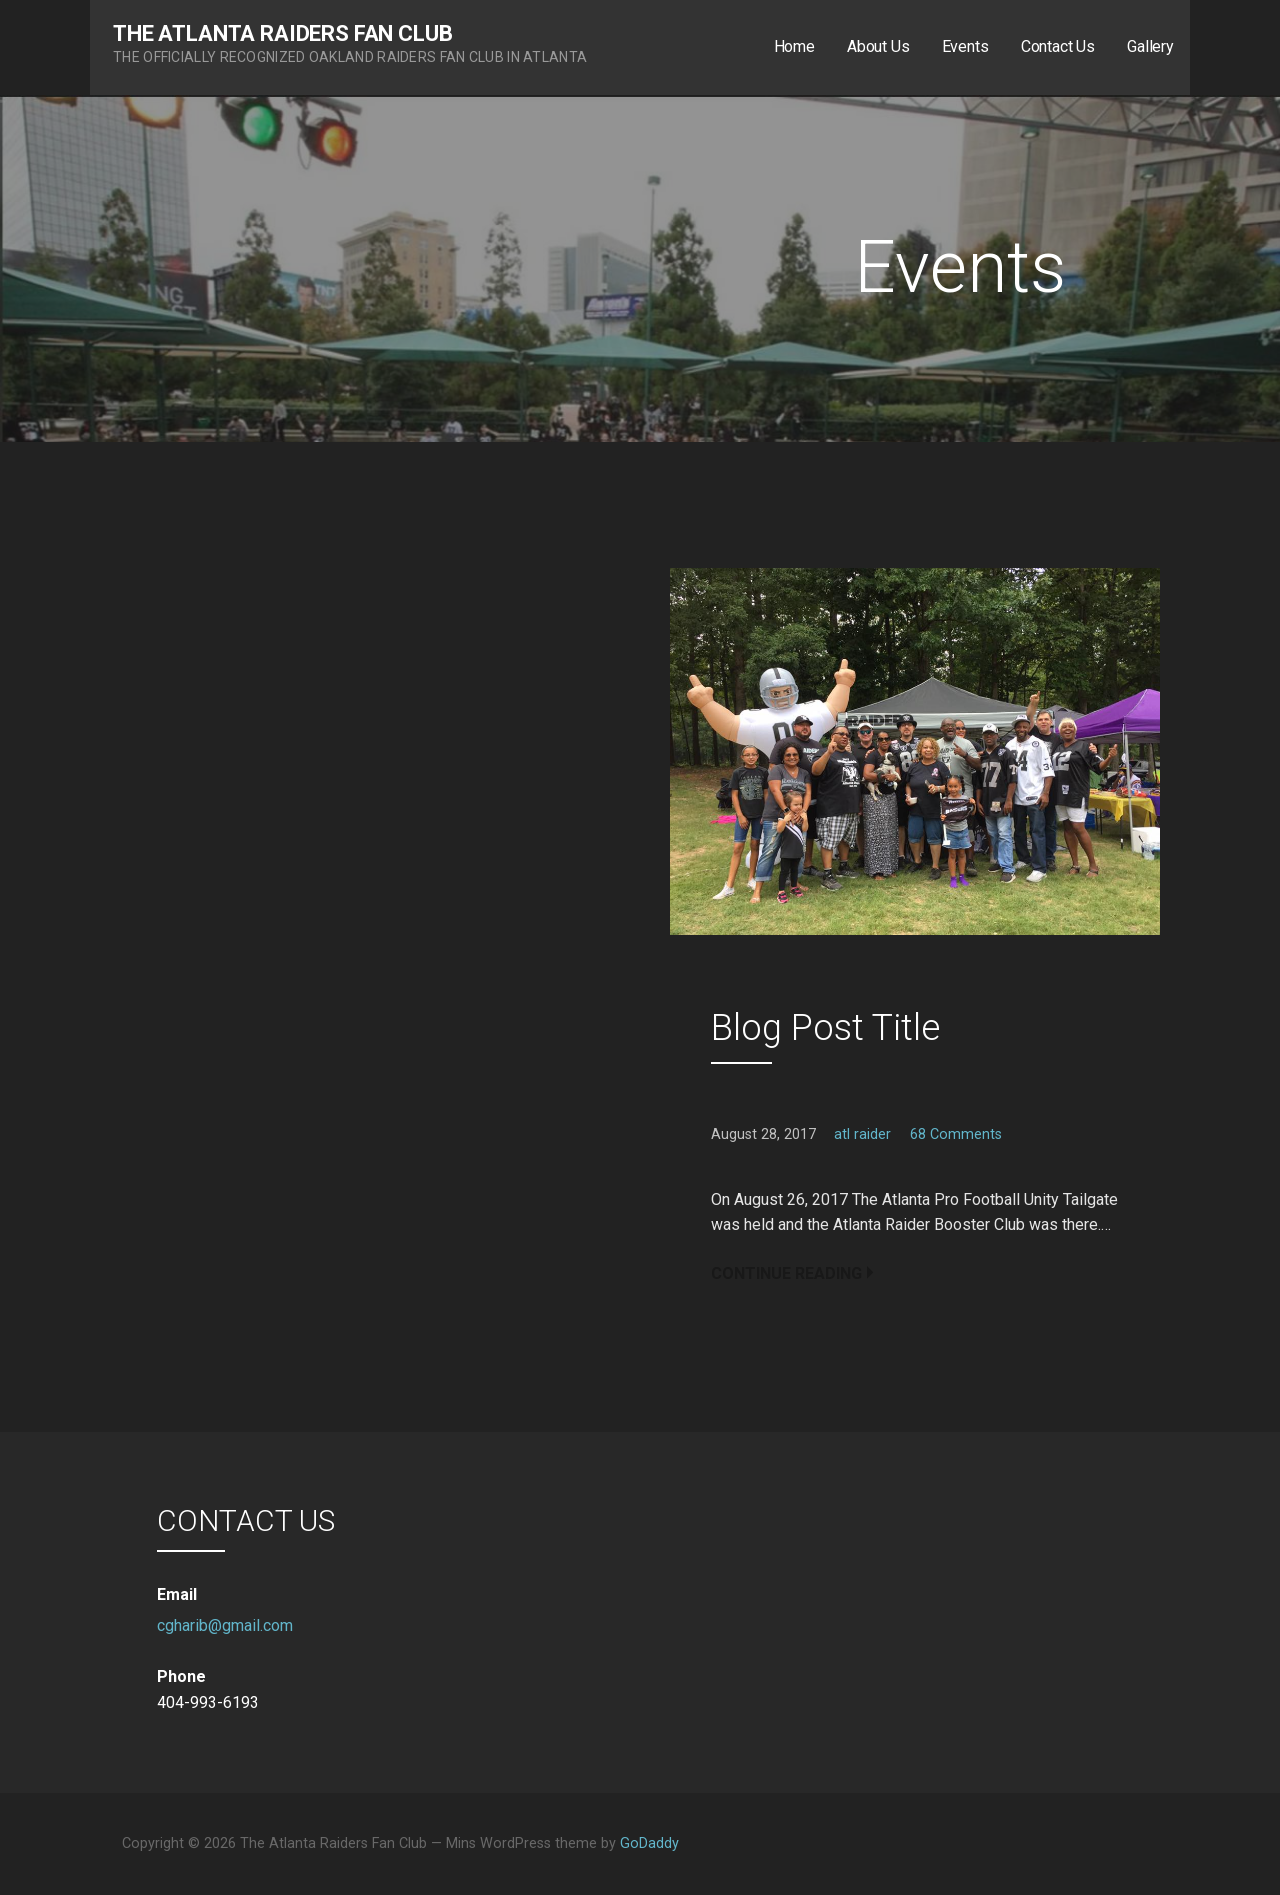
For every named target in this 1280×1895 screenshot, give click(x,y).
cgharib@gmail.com (225, 1625)
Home (794, 46)
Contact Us (1058, 46)
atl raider (862, 1134)
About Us (878, 46)
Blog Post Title (825, 1028)
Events (965, 46)
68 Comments (956, 1134)
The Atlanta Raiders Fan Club (283, 33)
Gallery (1150, 46)
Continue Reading (786, 1273)
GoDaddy (649, 1843)
